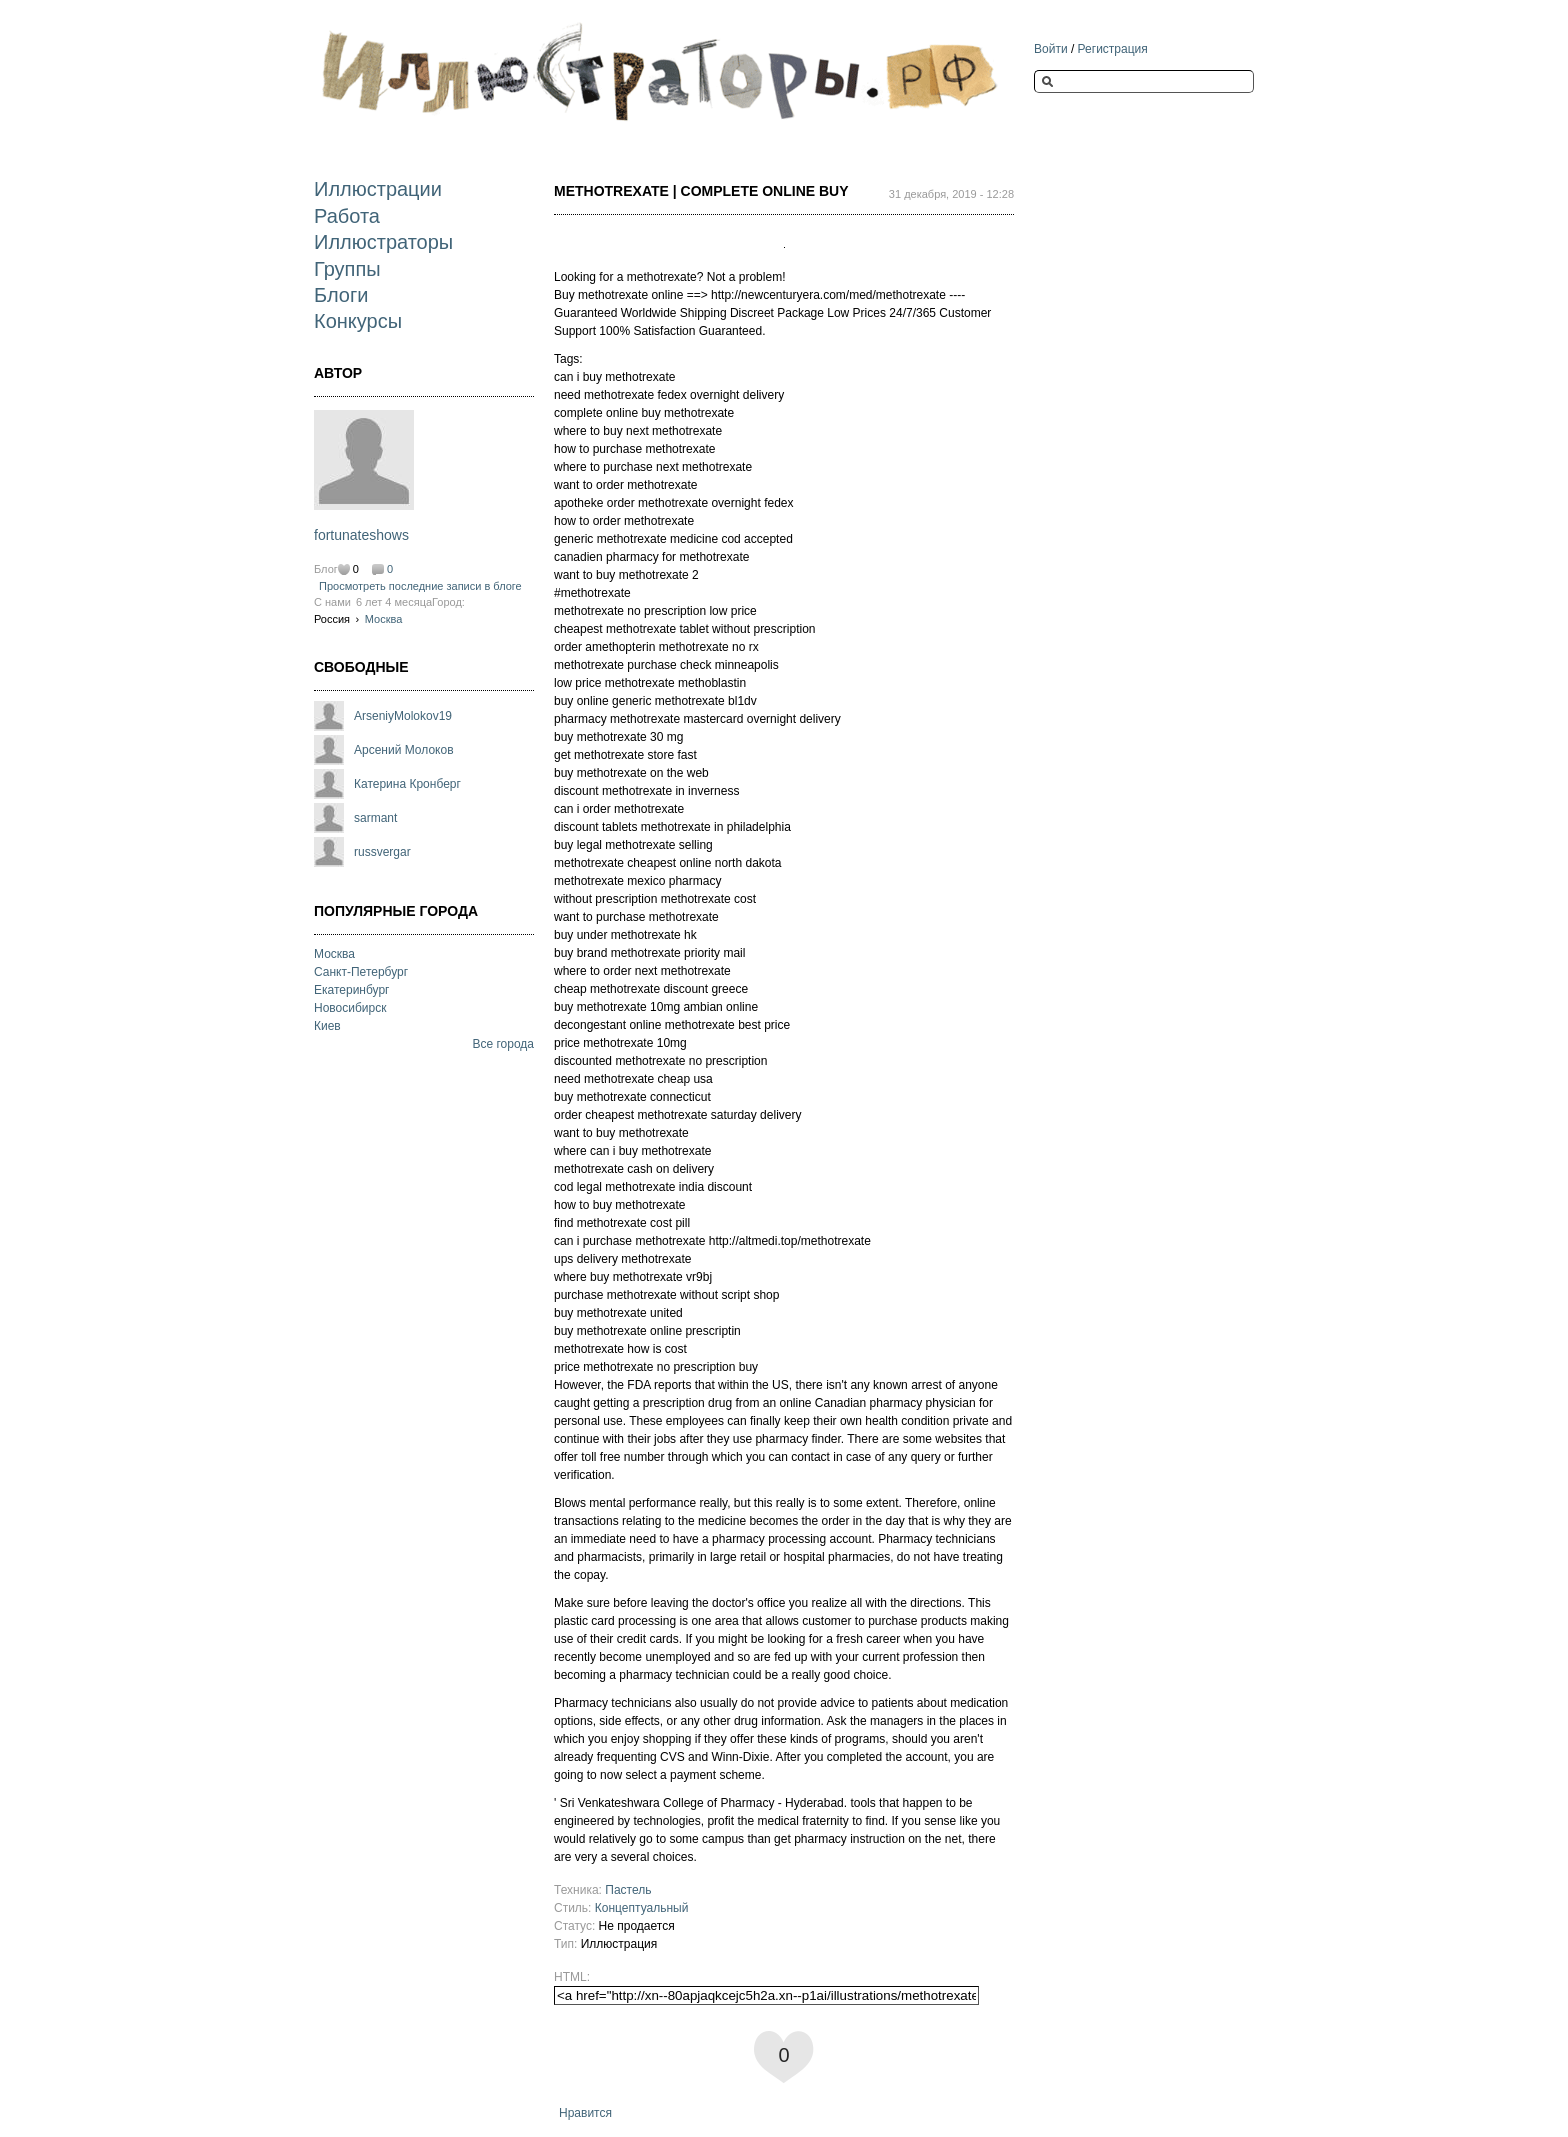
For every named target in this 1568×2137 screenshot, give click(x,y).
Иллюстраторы (383, 242)
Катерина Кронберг (407, 784)
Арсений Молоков (404, 750)
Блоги (341, 295)
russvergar (382, 852)
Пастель (628, 1890)
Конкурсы (358, 321)
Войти (1051, 49)
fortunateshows (361, 535)
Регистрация (1113, 49)
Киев (327, 1026)
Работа (347, 216)
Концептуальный (642, 1908)
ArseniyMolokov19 (403, 716)
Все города (503, 1044)
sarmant (375, 818)
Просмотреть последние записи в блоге (420, 586)
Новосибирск (350, 1008)
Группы (347, 269)
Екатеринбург (352, 990)
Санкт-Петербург (361, 972)
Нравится (585, 2113)
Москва (384, 619)
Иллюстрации (378, 189)
